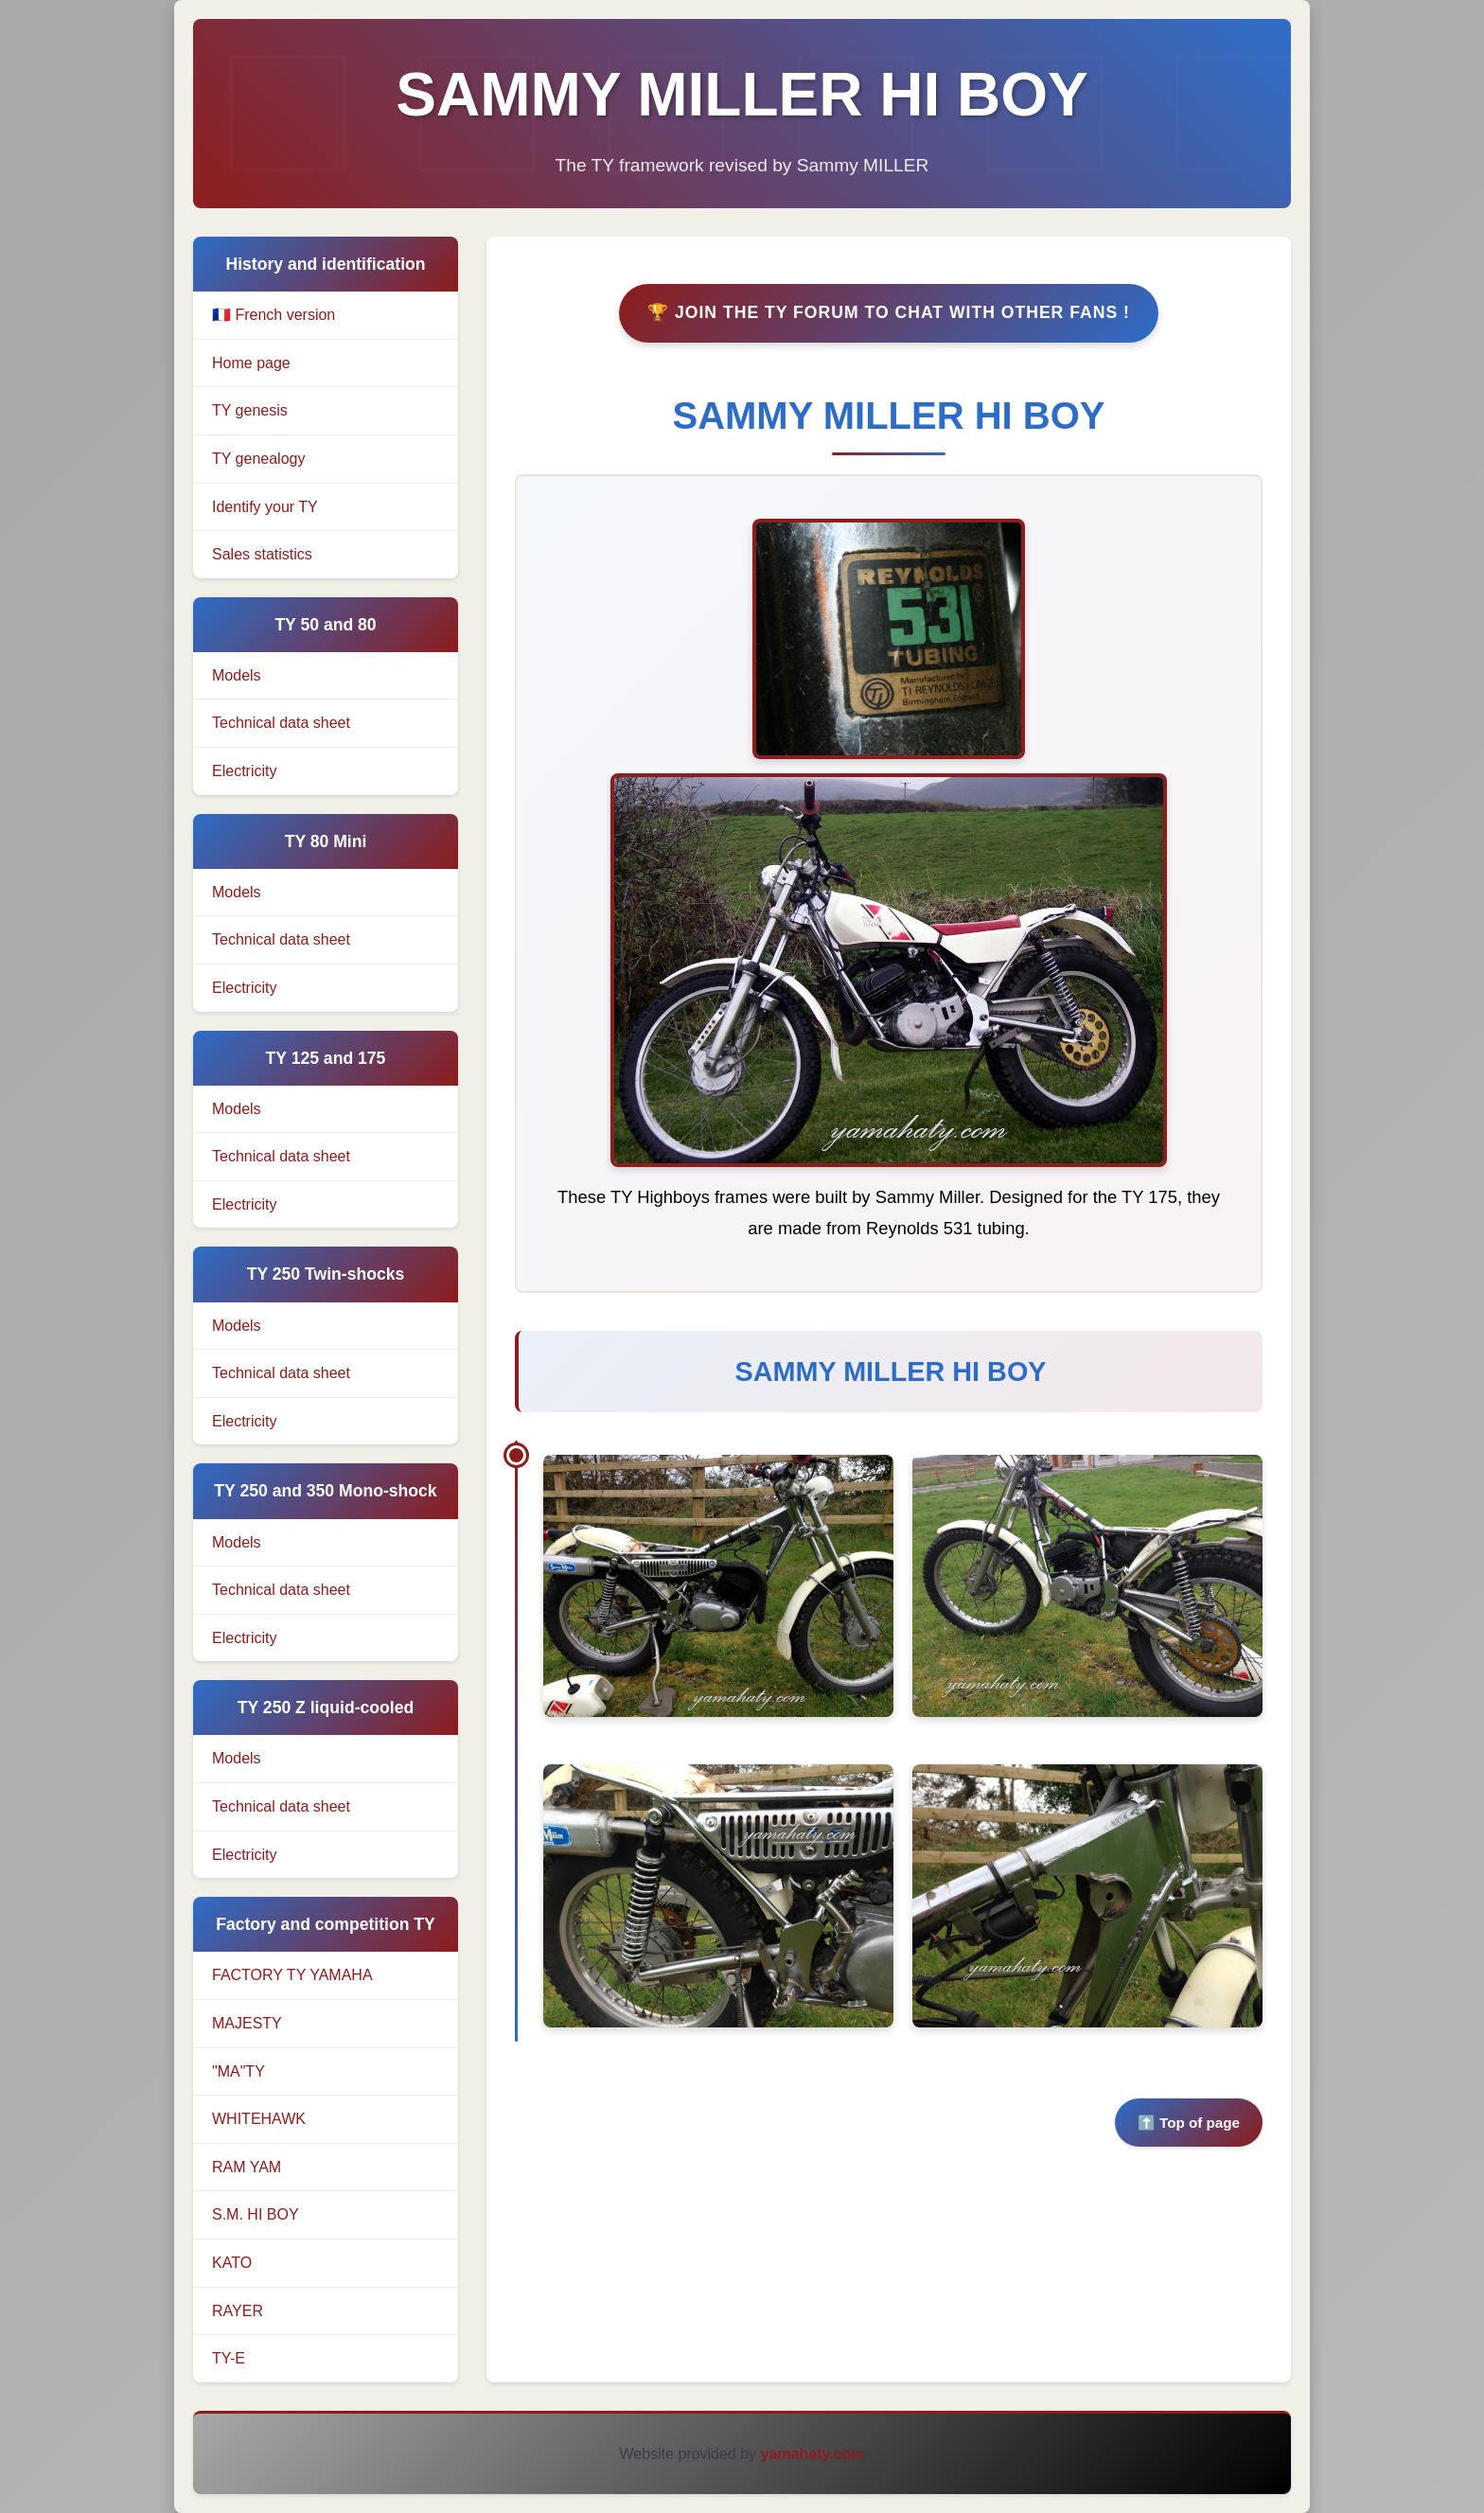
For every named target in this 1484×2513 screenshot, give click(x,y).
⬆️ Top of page (1189, 2125)
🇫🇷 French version (273, 315)
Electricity (244, 772)
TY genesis (250, 410)
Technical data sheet (281, 725)
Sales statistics (262, 554)
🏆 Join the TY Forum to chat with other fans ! (888, 315)
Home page (251, 363)
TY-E (228, 2358)
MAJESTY (247, 2023)
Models (236, 676)
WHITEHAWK (259, 2119)
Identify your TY (265, 507)
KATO (232, 2263)
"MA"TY (238, 2071)
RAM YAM (246, 2167)
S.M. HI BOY (255, 2214)
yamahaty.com (813, 2454)
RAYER (237, 2311)
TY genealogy (258, 459)
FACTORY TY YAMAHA (292, 1975)
